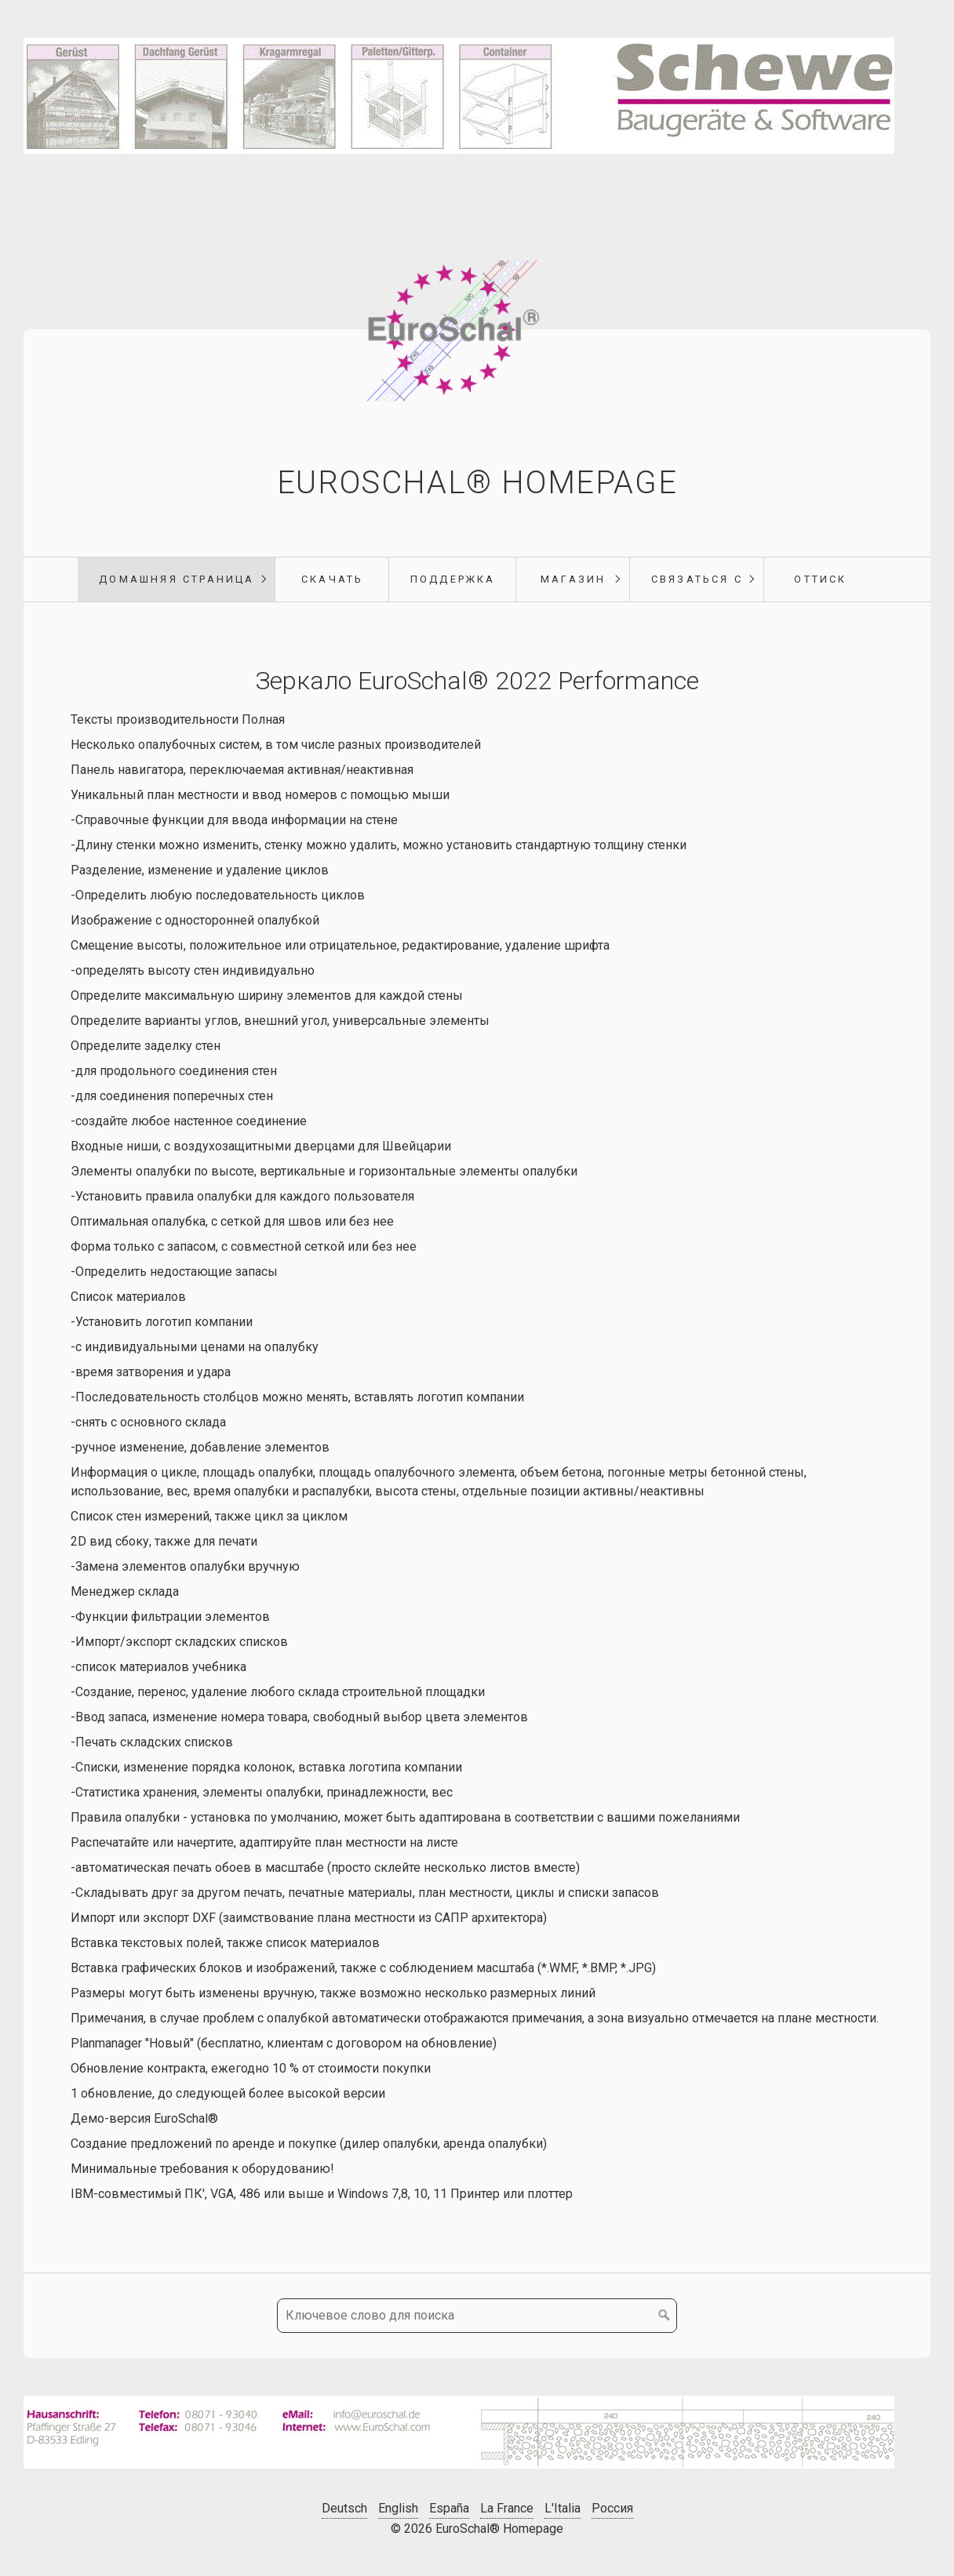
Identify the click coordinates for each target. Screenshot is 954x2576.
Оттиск (820, 579)
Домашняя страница (176, 579)
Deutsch (344, 2508)
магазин (573, 579)
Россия (612, 2508)
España (449, 2508)
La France (506, 2508)
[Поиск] (664, 2315)
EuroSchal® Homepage (477, 482)
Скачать (332, 579)
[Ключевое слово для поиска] (477, 2315)
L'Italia (562, 2508)
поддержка (453, 579)
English (398, 2508)
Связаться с (697, 579)
